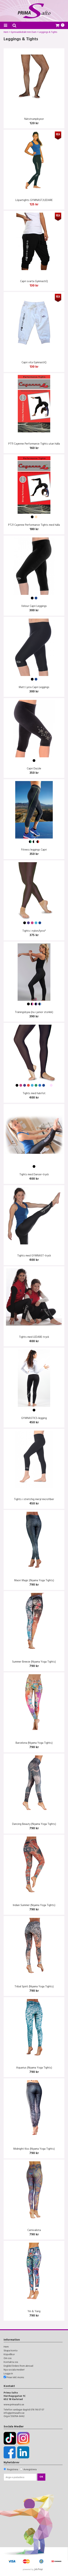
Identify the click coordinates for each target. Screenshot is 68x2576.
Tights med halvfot (34, 1093)
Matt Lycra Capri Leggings (34, 687)
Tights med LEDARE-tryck (34, 1337)
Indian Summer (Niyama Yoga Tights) (34, 1905)
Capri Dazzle (34, 769)
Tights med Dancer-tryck (34, 1174)
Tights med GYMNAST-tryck (34, 1256)
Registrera (12, 2470)
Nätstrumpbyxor (34, 119)
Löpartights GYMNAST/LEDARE (34, 200)
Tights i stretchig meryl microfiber (34, 1499)
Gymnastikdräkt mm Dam (23, 32)
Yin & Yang (34, 2311)
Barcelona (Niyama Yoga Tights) (34, 1743)
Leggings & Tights (48, 32)
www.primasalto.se (14, 2404)
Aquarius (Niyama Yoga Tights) (34, 2068)
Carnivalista (34, 2230)
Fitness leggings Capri (34, 850)
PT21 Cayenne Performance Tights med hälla (34, 525)
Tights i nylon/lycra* (34, 931)
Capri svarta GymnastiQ (34, 281)
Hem (6, 32)
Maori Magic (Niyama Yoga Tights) (34, 1580)
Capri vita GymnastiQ (34, 362)
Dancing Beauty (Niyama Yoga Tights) (34, 1824)
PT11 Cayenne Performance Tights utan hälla (34, 444)
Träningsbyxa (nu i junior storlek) (34, 1012)
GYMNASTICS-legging (34, 1418)
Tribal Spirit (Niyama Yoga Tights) (34, 1987)
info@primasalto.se (14, 2413)
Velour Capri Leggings (34, 606)
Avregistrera (30, 2470)
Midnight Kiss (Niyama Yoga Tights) (34, 2149)
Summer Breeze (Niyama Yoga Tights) (34, 1662)
